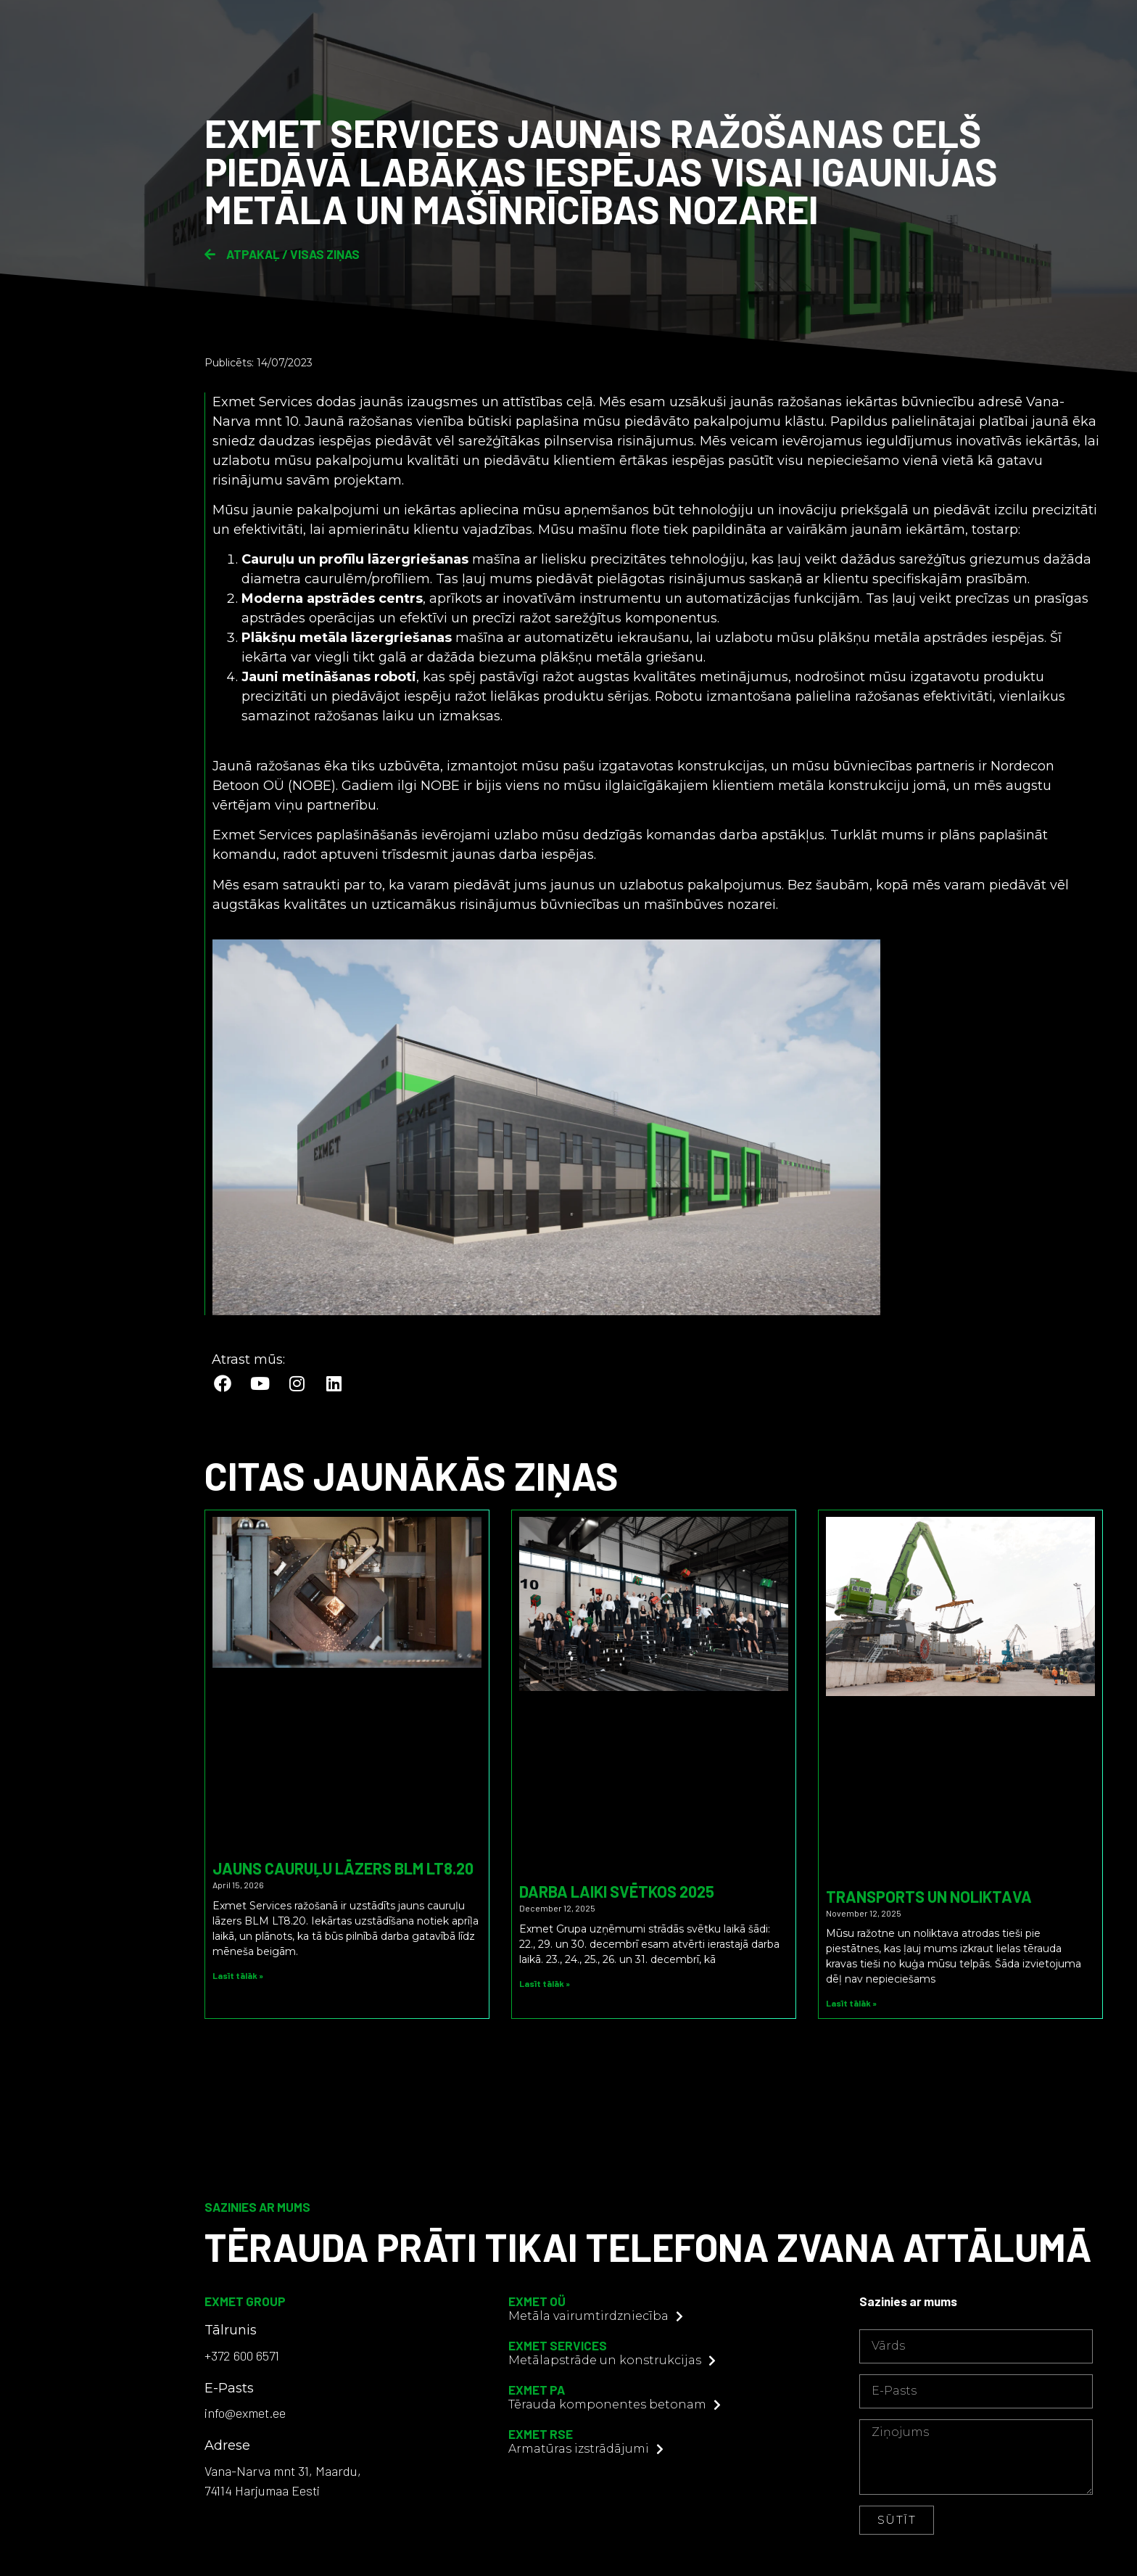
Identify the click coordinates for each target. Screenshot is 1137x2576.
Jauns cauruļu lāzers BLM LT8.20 (343, 1868)
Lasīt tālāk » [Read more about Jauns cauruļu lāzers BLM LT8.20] (237, 1975)
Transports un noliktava (929, 1896)
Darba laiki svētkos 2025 (616, 1891)
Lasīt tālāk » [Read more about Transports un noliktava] (851, 2003)
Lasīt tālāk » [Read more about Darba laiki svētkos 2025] (544, 1983)
